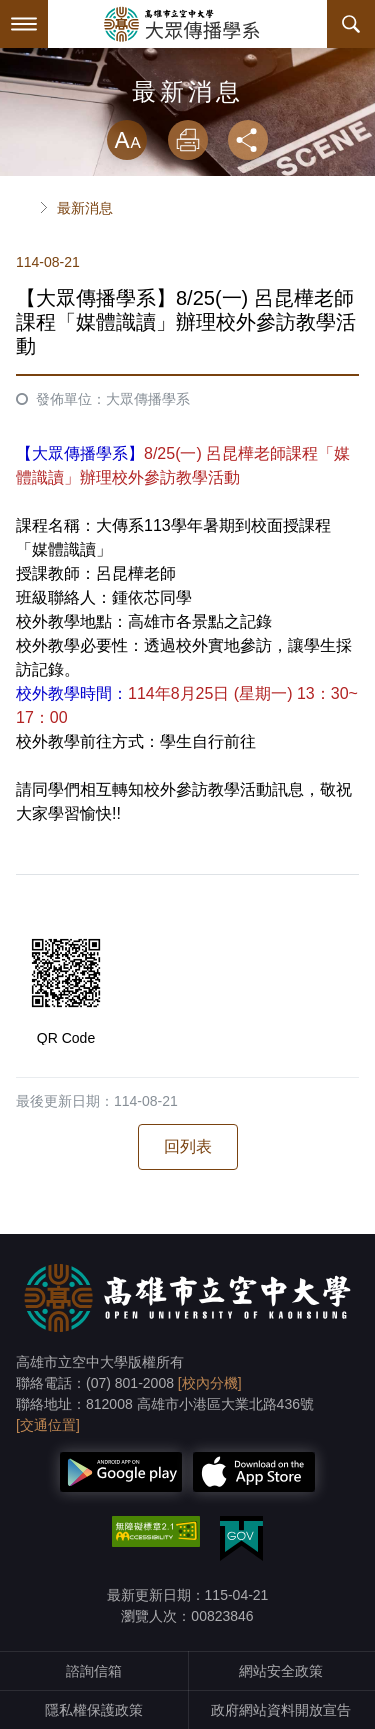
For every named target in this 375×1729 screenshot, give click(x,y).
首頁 (24, 208)
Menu (24, 24)
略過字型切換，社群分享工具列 (188, 100)
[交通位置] (48, 1425)
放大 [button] (127, 140)
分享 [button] (248, 140)
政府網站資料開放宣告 (281, 1710)
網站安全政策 (281, 1671)
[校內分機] (210, 1383)
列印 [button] (188, 140)
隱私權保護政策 (94, 1710)
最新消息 (85, 208)
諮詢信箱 (94, 1671)
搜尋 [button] (351, 24)
